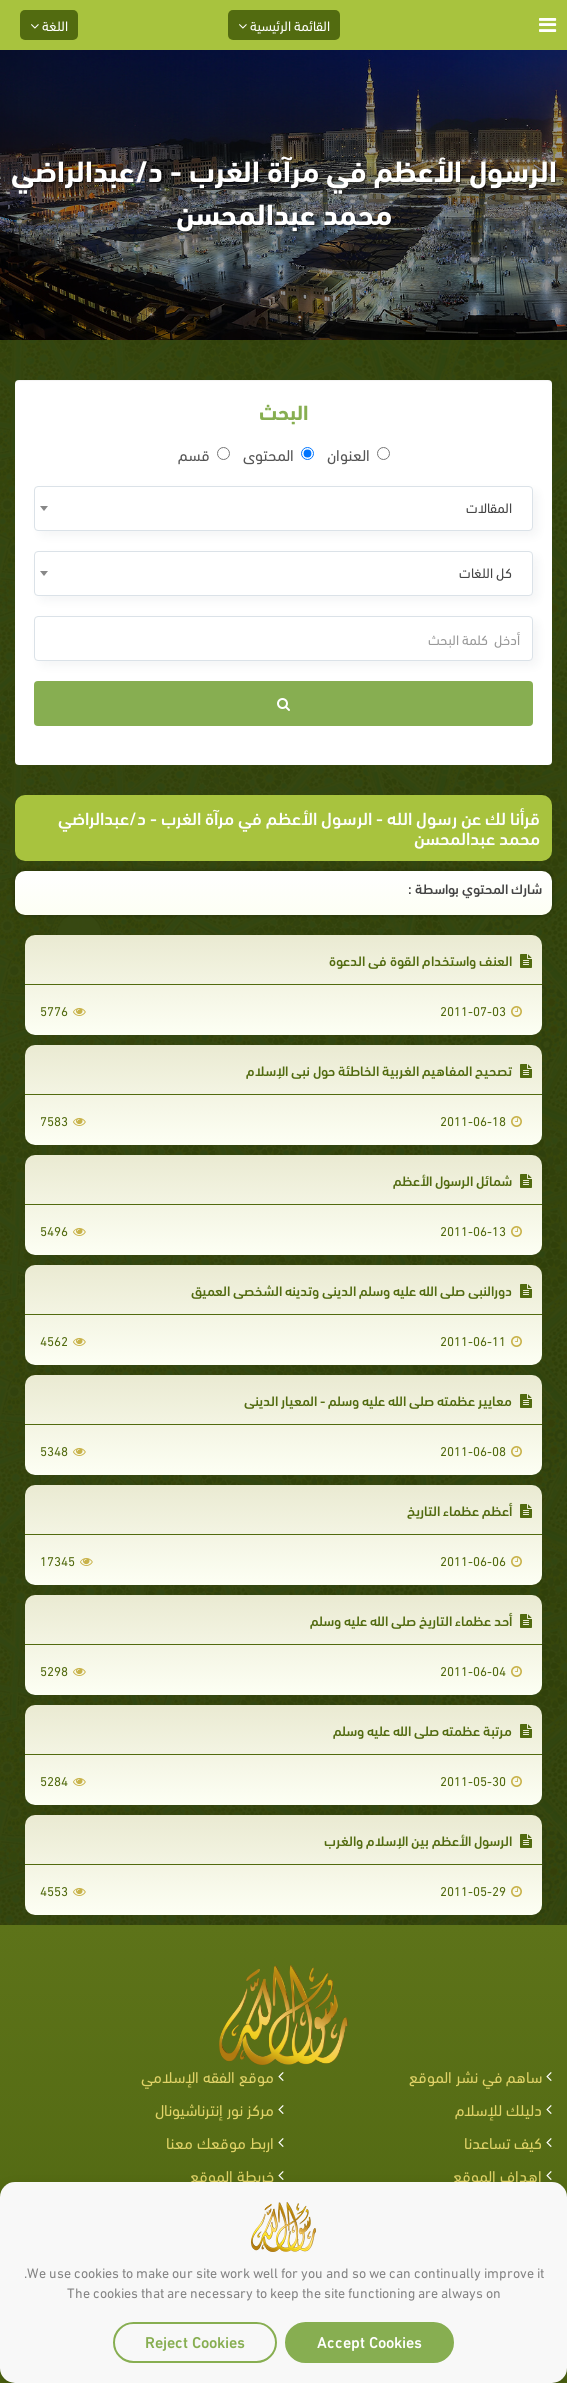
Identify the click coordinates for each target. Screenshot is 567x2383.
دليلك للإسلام (498, 2108)
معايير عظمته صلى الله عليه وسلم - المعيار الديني (388, 1399)
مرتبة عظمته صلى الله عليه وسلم (432, 1729)
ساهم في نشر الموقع (475, 2075)
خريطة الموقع (232, 2174)
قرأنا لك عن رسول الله (463, 816)
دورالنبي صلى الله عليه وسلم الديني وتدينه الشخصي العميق (361, 1289)
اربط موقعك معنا (220, 2141)
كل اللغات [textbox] (485, 571)
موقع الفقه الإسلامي (207, 2075)
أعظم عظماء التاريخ (469, 1509)
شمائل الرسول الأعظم (462, 1179)
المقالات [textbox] (489, 506)
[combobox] (283, 508)
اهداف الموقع (497, 2174)
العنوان (358, 454)
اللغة (49, 24)
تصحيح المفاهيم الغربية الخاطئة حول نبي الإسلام (389, 1069)
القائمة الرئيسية (284, 24)
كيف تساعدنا (503, 2141)
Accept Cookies (369, 2340)
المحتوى (278, 454)
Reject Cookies (195, 2340)
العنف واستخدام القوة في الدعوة (430, 959)
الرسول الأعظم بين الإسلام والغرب (428, 1839)
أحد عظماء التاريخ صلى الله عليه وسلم (421, 1619)
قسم (204, 454)
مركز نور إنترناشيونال (214, 2108)
